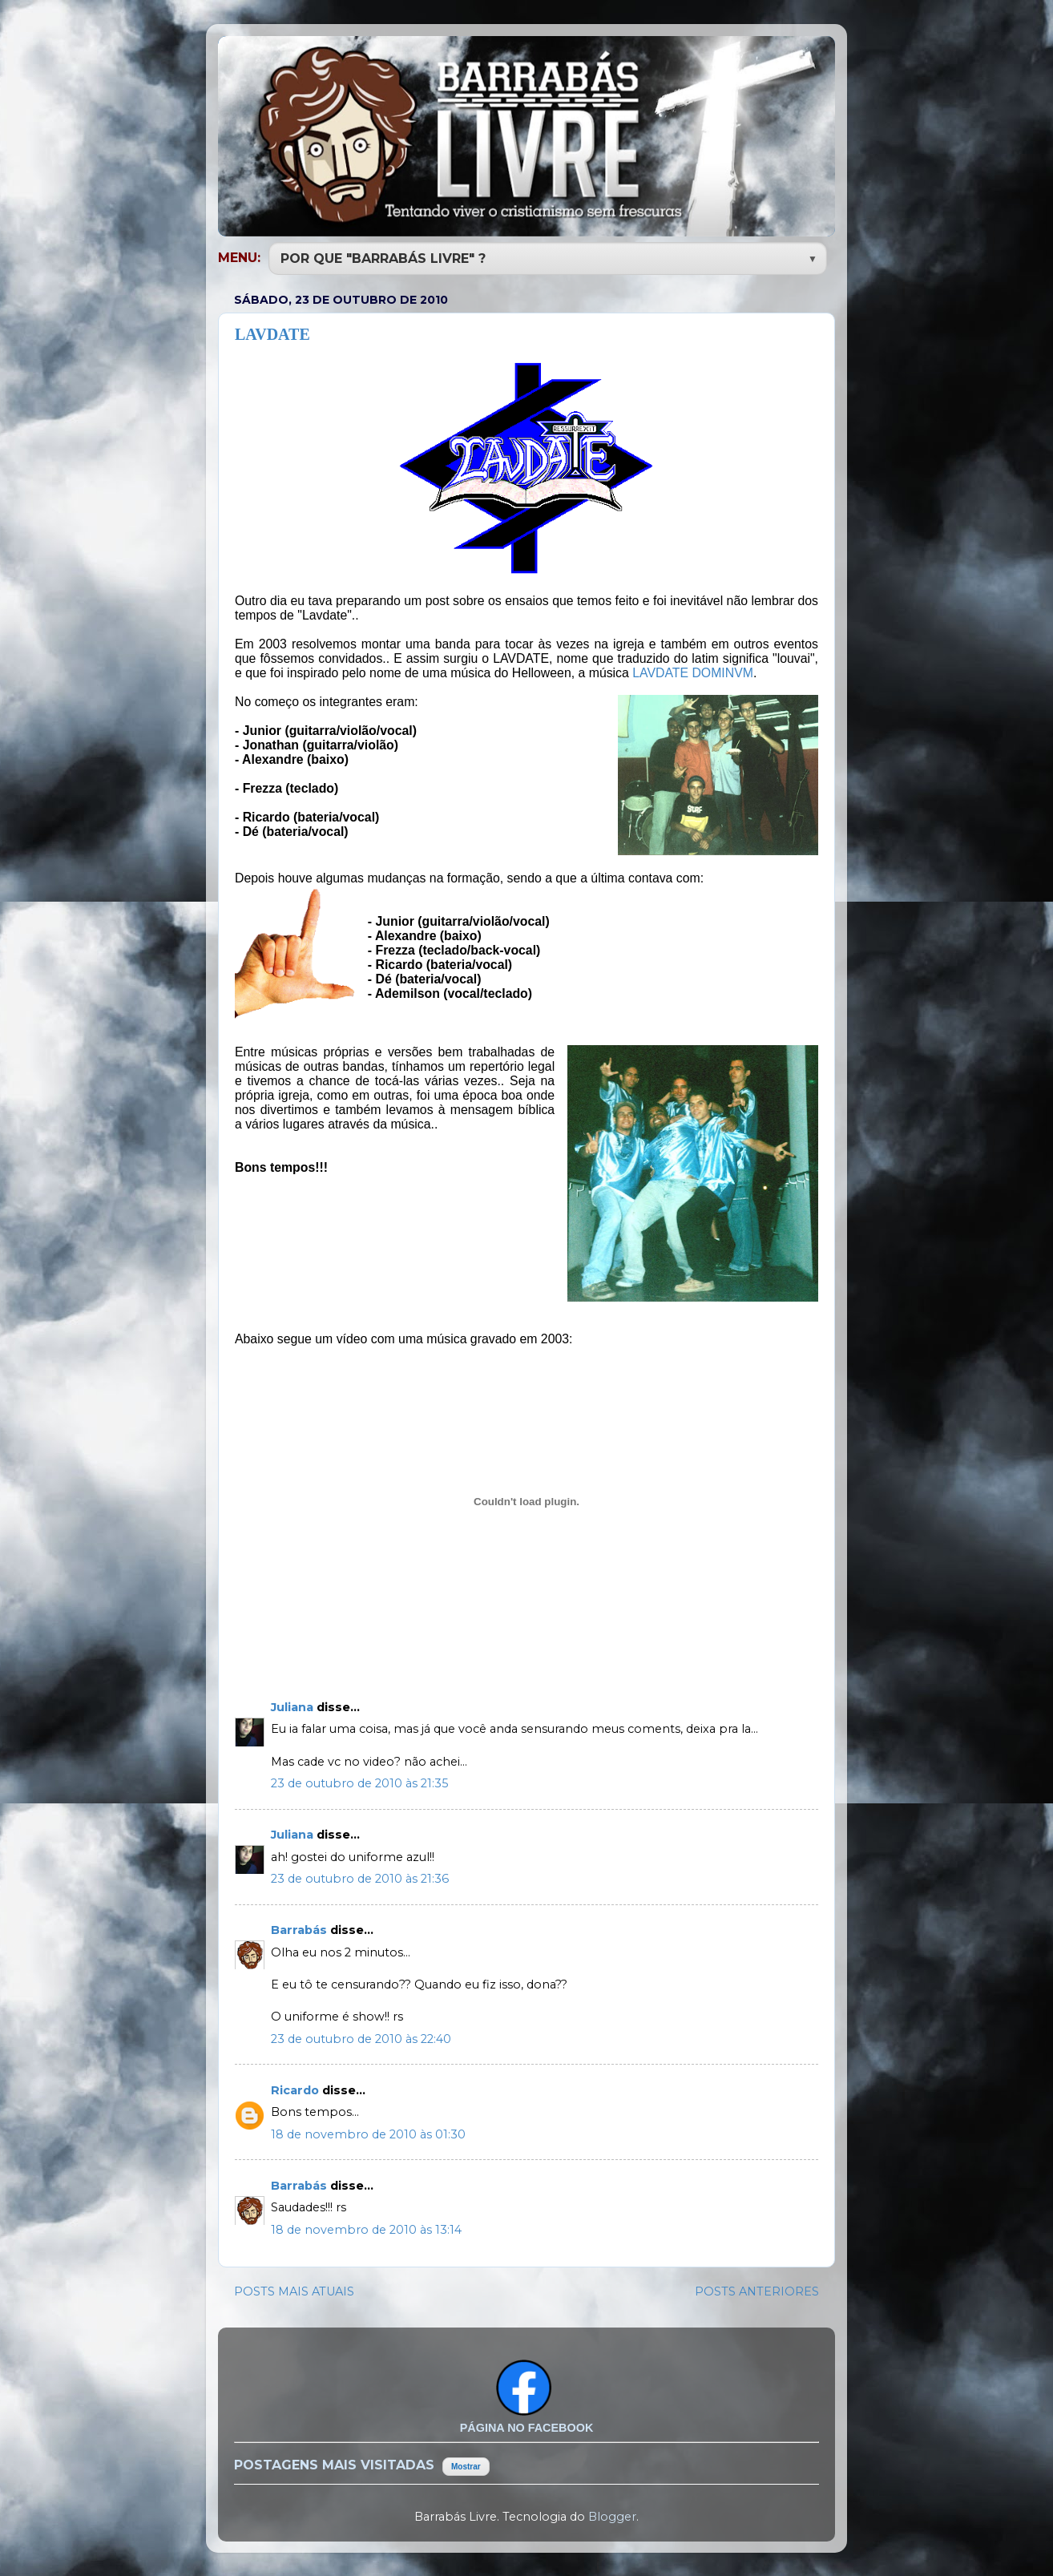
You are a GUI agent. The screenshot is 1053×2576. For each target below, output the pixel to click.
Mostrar (466, 2465)
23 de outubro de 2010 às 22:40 (361, 2037)
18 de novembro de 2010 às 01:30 (368, 2133)
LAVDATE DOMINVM (692, 671)
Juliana (294, 1705)
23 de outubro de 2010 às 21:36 (360, 1877)
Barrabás (300, 1928)
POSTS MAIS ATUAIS (294, 2290)
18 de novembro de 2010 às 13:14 (366, 2228)
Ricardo (296, 2088)
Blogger (612, 2515)
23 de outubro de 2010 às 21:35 (359, 1782)
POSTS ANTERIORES (757, 2290)
